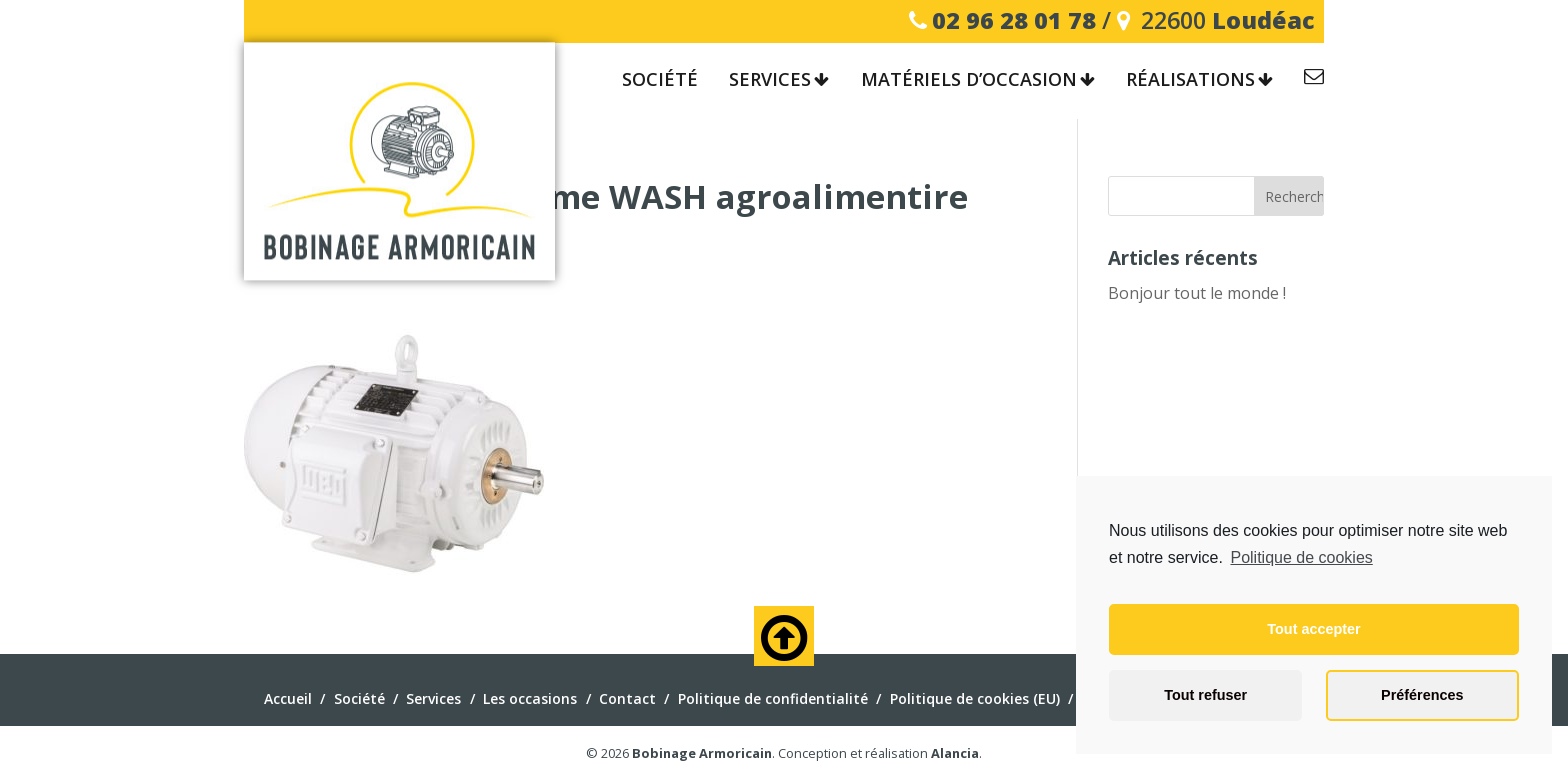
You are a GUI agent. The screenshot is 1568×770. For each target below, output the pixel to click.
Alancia (955, 753)
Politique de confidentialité (773, 698)
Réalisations (1190, 80)
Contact (1314, 79)
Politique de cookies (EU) (975, 698)
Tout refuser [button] (1205, 695)
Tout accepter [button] (1313, 629)
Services (770, 80)
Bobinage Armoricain (702, 753)
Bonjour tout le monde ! (1197, 293)
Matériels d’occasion (969, 80)
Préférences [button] (1422, 695)
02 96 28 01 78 (1014, 20)
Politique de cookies (1301, 557)
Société (660, 80)
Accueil (288, 698)
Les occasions (530, 698)
